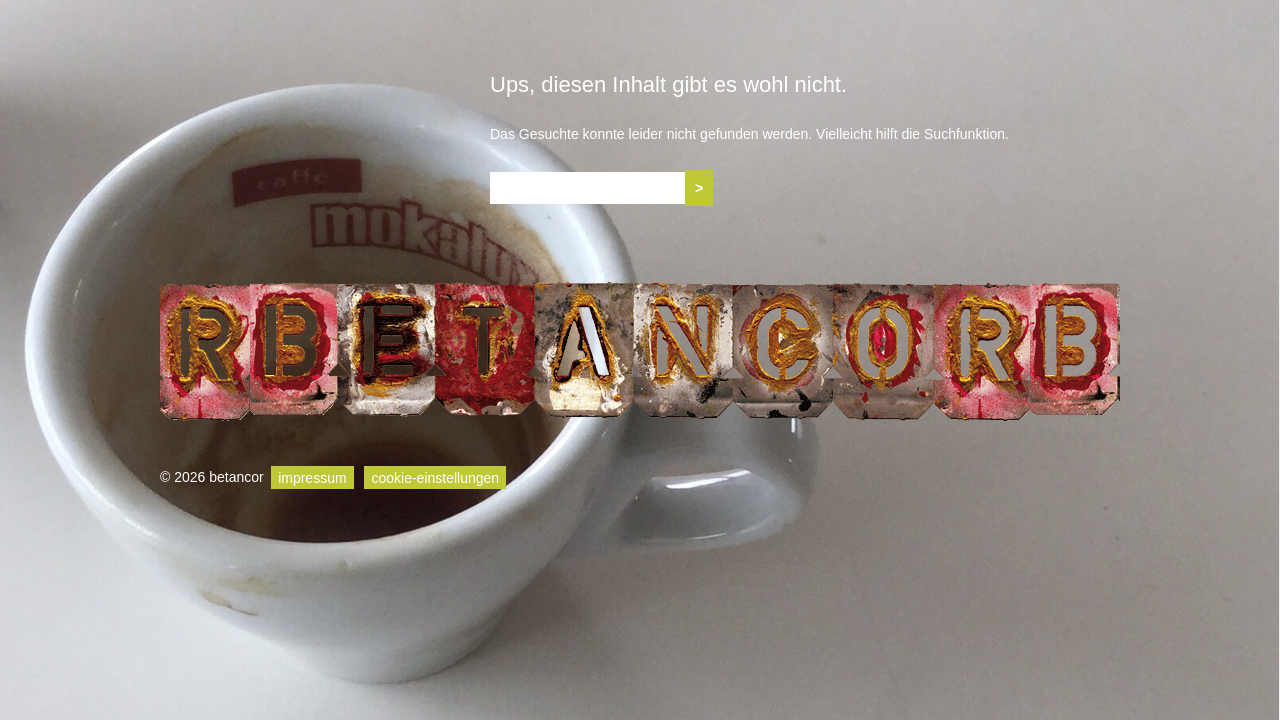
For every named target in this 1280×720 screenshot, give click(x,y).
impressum (312, 477)
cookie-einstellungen (435, 477)
